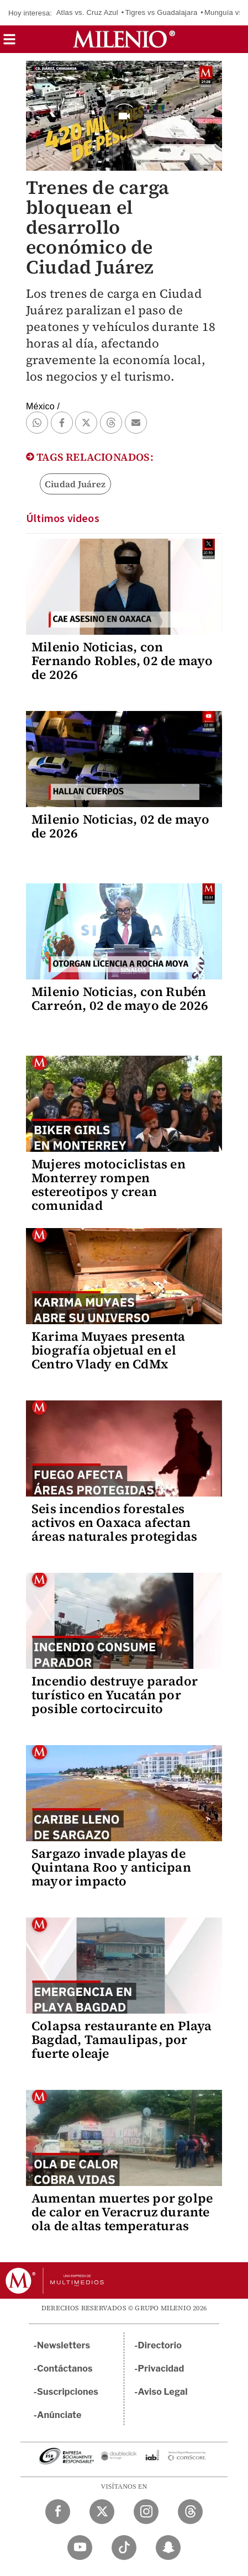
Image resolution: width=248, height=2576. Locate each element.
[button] (9, 43)
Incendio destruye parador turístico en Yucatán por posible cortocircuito (114, 1695)
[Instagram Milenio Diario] (146, 2511)
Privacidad (161, 2368)
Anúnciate (59, 2415)
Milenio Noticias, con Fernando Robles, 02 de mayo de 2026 (122, 660)
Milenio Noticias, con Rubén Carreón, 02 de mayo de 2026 (119, 998)
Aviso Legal (163, 2392)
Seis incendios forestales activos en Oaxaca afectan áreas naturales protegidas (114, 1522)
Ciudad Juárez (75, 484)
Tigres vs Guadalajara (161, 12)
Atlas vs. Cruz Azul (87, 12)
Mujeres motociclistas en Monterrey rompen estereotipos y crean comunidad (108, 1184)
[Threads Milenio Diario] (190, 2511)
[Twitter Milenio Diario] (101, 2511)
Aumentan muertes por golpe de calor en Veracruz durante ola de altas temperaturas (122, 2212)
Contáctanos (65, 2368)
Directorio (160, 2345)
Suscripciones (67, 2392)
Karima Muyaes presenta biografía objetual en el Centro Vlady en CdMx (108, 1350)
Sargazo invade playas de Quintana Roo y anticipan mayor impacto (111, 1867)
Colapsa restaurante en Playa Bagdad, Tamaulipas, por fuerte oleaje (121, 2039)
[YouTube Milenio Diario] (79, 2547)
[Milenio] (124, 39)
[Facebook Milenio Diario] (57, 2511)
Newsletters (63, 2345)
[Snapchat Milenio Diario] (168, 2547)
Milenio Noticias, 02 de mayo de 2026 (120, 826)
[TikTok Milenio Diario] (124, 2547)
